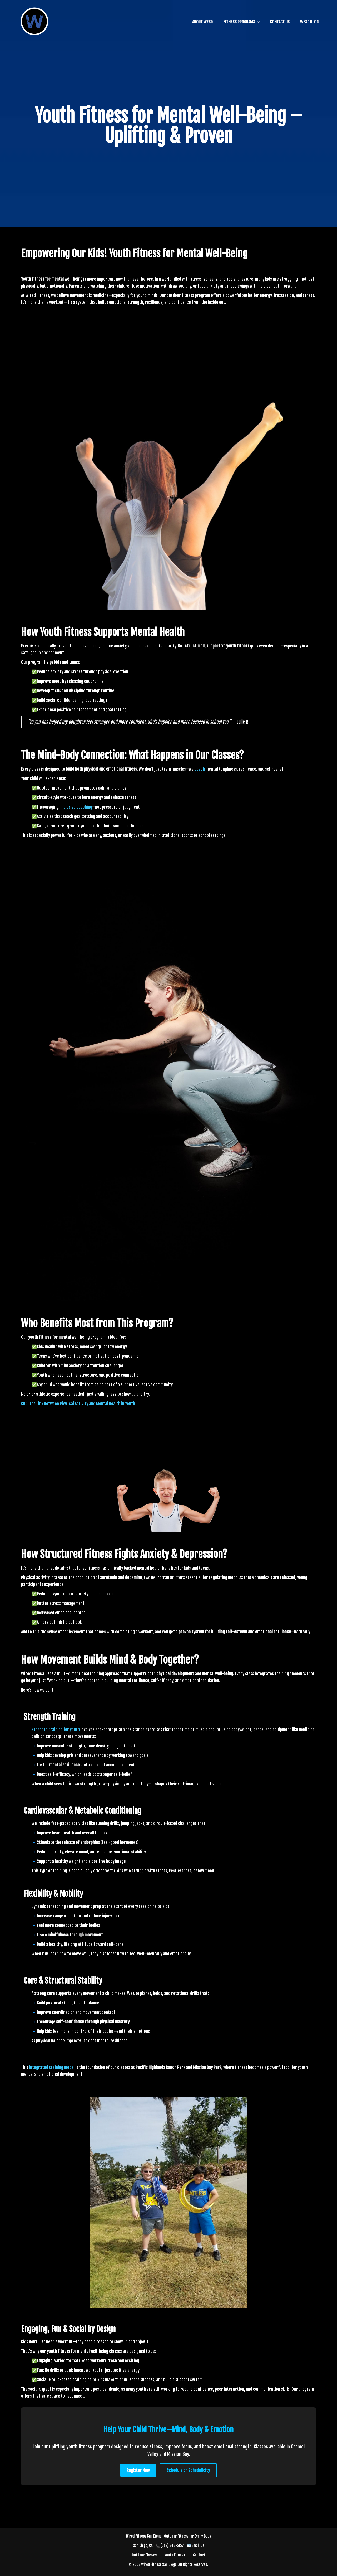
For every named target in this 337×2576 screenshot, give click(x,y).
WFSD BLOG (309, 22)
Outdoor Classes (144, 2555)
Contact (199, 2555)
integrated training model (52, 2067)
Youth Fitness (175, 2555)
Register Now (138, 2470)
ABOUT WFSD (202, 22)
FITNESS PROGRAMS (239, 22)
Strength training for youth (56, 1729)
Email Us (198, 2545)
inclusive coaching (76, 807)
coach (199, 769)
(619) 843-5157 (172, 2545)
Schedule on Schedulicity (188, 2470)
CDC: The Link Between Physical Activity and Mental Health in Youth (78, 1403)
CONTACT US (280, 22)
